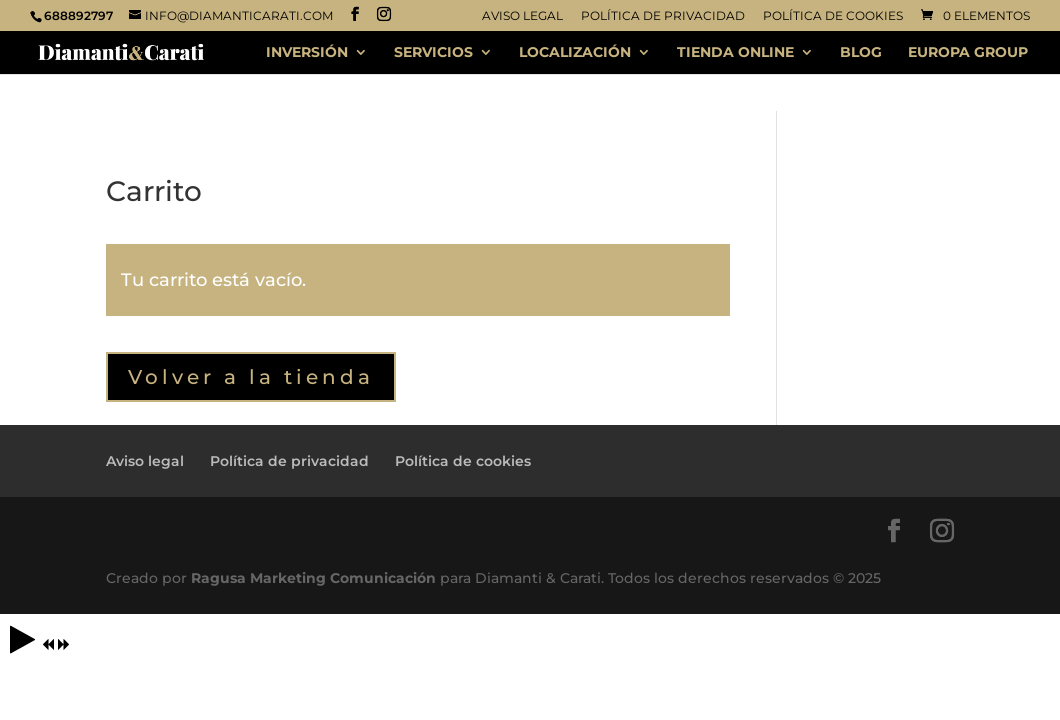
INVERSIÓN (307, 53)
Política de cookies (833, 16)
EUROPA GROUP (968, 53)
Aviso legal (522, 16)
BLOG (861, 53)
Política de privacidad (663, 16)
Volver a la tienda (251, 377)
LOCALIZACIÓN (575, 53)
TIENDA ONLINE (735, 53)
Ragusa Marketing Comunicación (313, 578)
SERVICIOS (433, 53)
